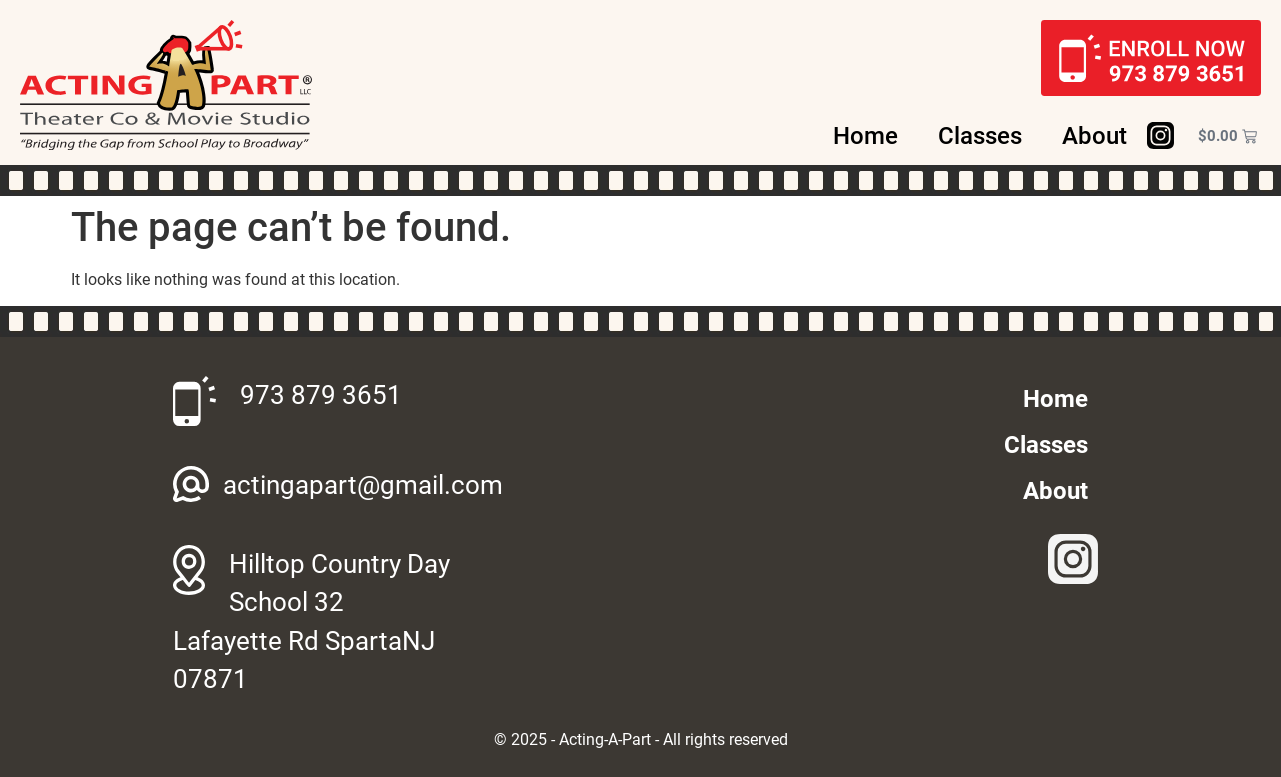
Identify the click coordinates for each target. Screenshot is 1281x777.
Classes (980, 136)
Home (865, 136)
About (1094, 136)
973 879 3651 (321, 395)
